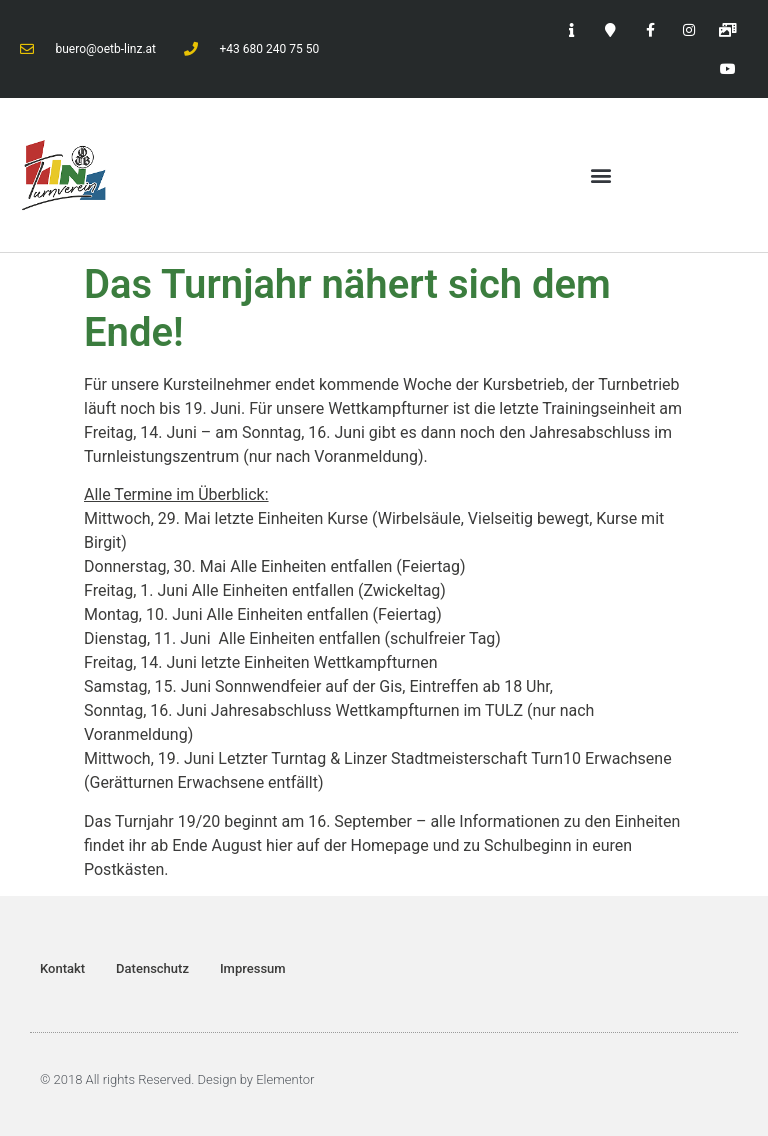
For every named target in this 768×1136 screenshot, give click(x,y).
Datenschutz (152, 968)
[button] (601, 175)
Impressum (253, 968)
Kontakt (62, 968)
